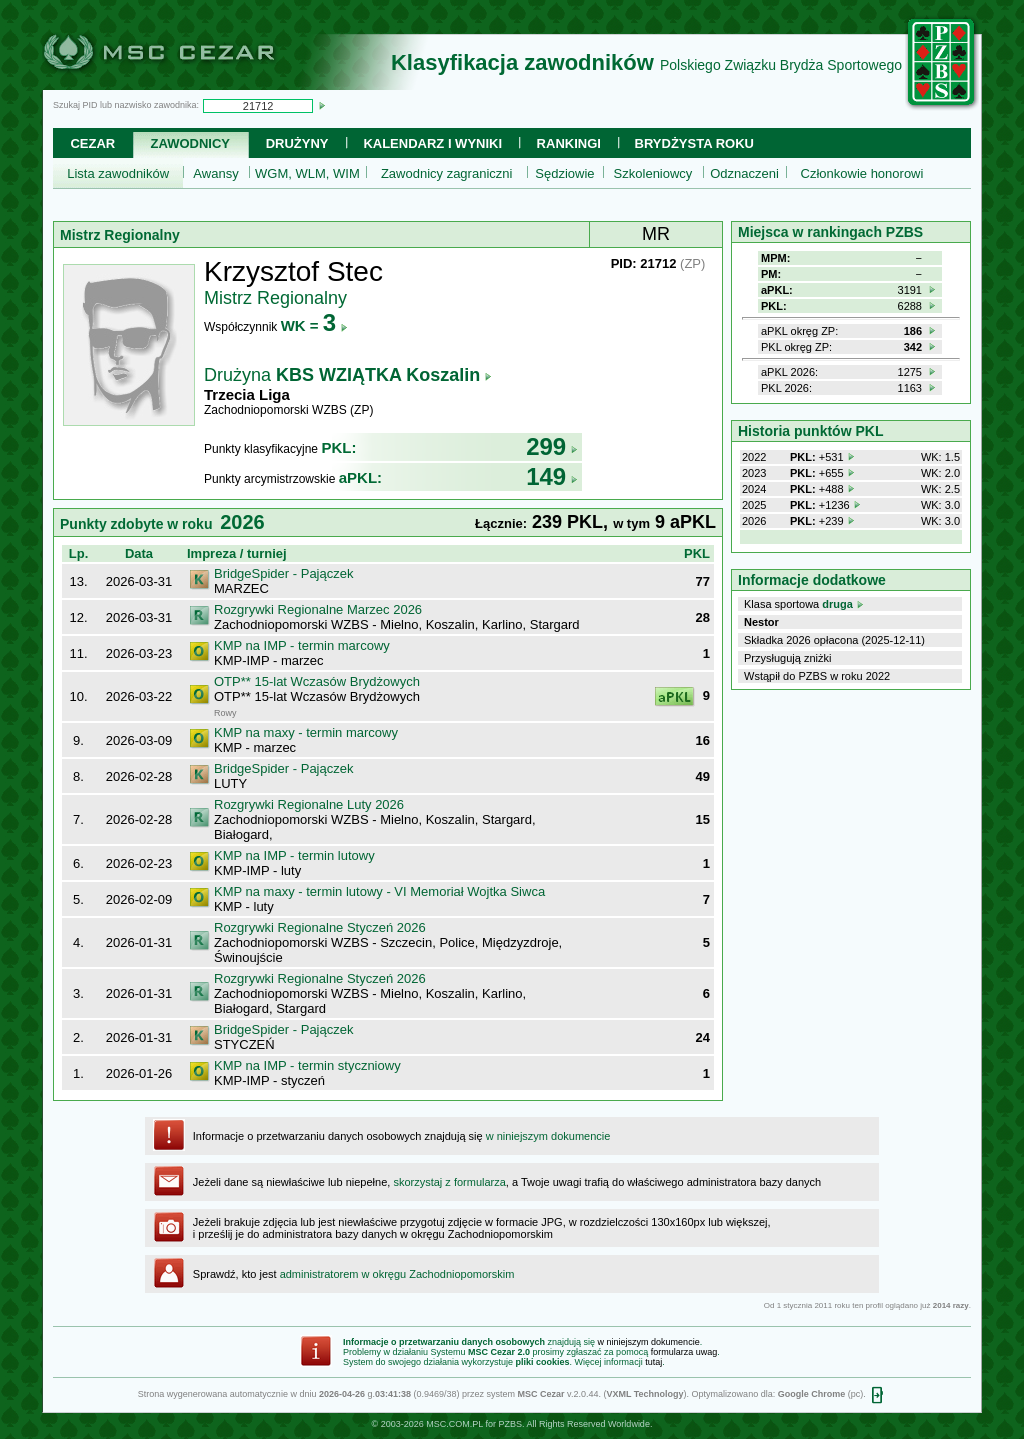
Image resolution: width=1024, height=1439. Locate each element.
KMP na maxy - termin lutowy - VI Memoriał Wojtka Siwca (379, 891)
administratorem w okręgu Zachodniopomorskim (397, 1274)
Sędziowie (564, 173)
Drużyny (297, 143)
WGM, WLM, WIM (307, 173)
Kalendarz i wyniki (432, 143)
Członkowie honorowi (862, 173)
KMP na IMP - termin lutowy (294, 855)
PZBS (510, 1424)
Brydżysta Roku (694, 143)
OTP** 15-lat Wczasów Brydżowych (317, 681)
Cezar (92, 143)
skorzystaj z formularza (449, 1182)
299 (552, 446)
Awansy (215, 173)
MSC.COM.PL (454, 1424)
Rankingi (569, 143)
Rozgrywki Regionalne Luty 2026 (309, 804)
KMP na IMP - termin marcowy (302, 645)
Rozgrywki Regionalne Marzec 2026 (318, 609)
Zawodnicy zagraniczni (447, 173)
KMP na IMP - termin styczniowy (307, 1065)
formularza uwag (684, 1352)
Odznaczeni (744, 173)
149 (552, 476)
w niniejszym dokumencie (548, 1136)
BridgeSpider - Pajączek (283, 573)
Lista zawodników (118, 173)
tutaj (653, 1362)
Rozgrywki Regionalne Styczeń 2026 (320, 927)
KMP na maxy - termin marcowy (306, 732)
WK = (314, 325)
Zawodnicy (190, 143)
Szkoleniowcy (653, 173)
